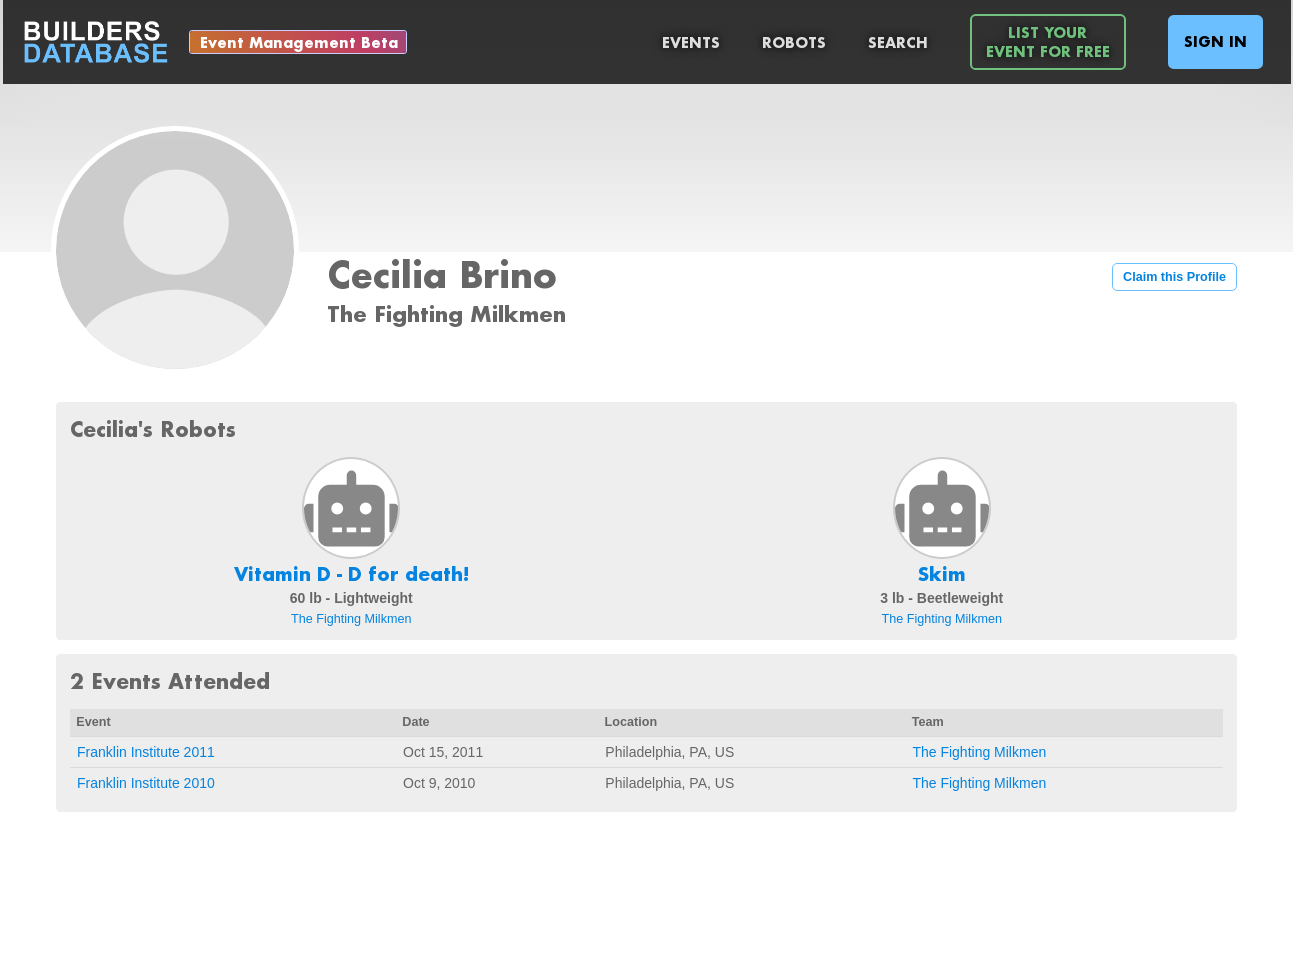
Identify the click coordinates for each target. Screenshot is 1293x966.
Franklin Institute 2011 (146, 752)
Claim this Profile (1174, 277)
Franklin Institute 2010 (146, 783)
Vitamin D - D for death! (351, 574)
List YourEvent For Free (1048, 42)
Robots (794, 42)
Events (691, 42)
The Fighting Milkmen (351, 619)
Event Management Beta (299, 42)
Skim (942, 574)
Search (898, 42)
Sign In (1215, 41)
